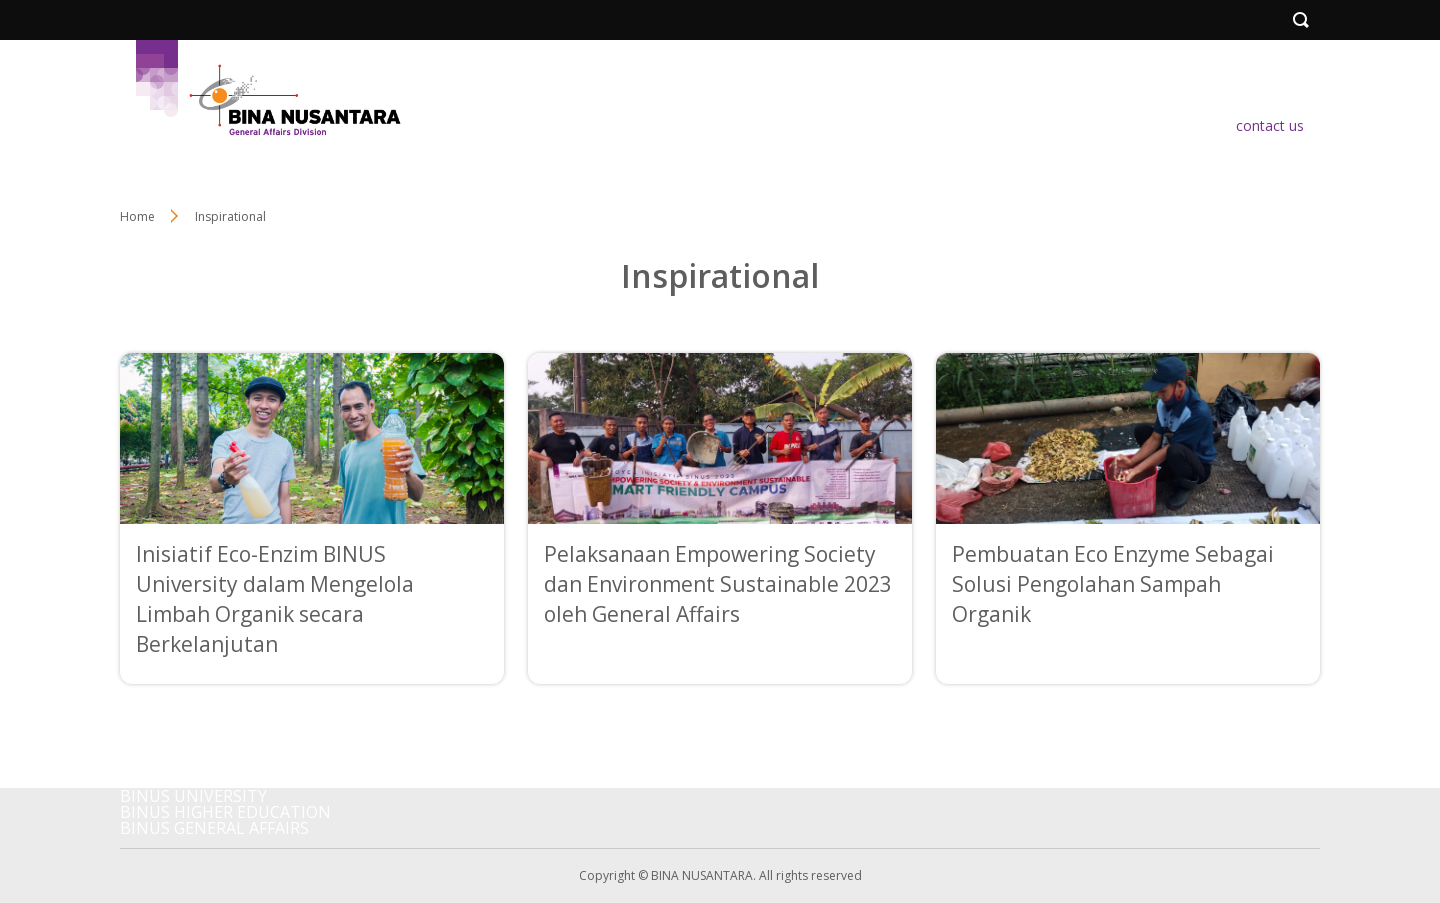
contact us (1270, 125)
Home (137, 216)
